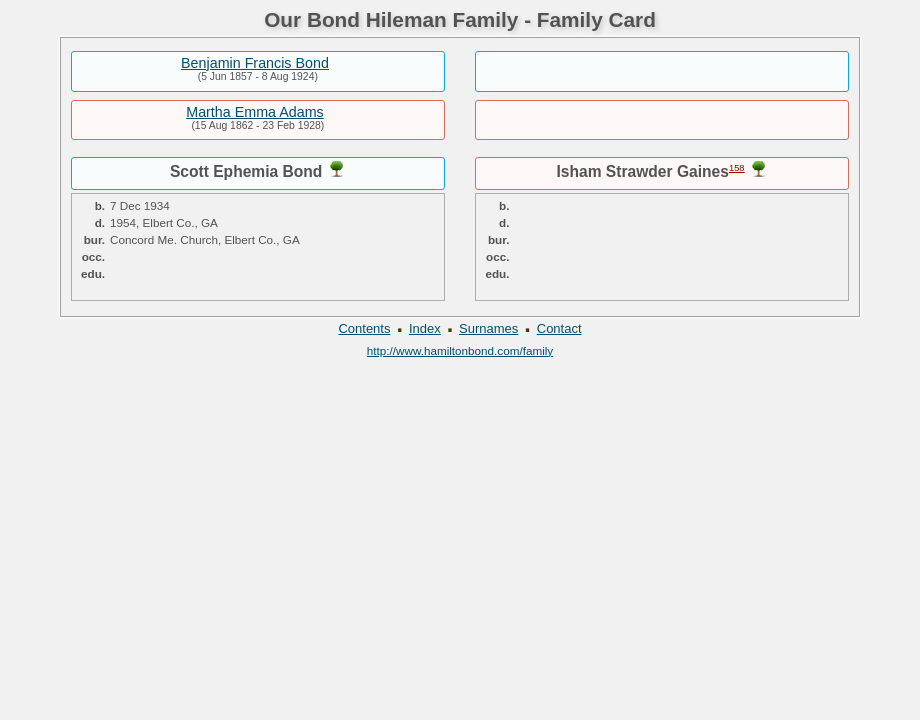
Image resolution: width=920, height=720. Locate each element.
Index (425, 328)
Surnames (488, 328)
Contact (559, 328)
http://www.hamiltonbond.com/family (460, 350)
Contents (364, 328)
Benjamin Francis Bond (255, 63)
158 (737, 168)
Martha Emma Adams (254, 112)
